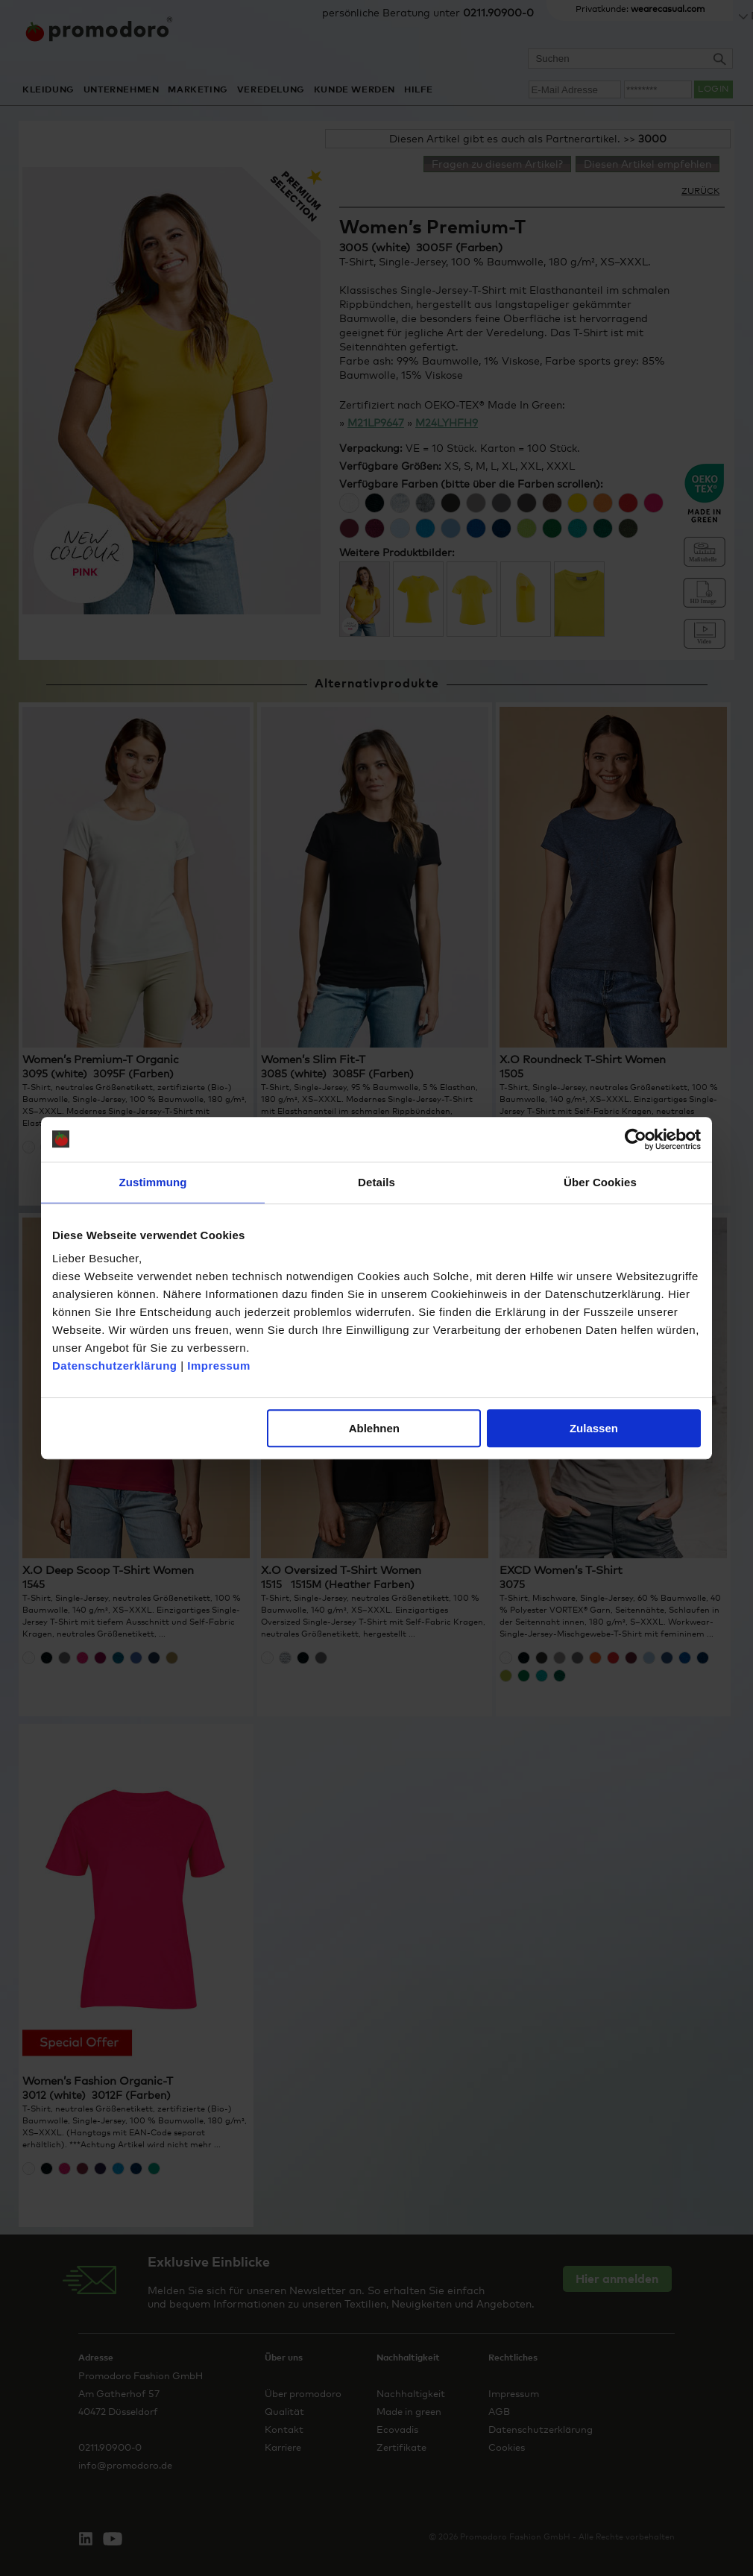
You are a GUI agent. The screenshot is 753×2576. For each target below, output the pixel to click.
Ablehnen (374, 1428)
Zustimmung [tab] (153, 1182)
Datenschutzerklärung (114, 1365)
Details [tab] (376, 1182)
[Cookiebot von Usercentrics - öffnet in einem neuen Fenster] (635, 1139)
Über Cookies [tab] (600, 1182)
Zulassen (594, 1428)
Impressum (219, 1365)
